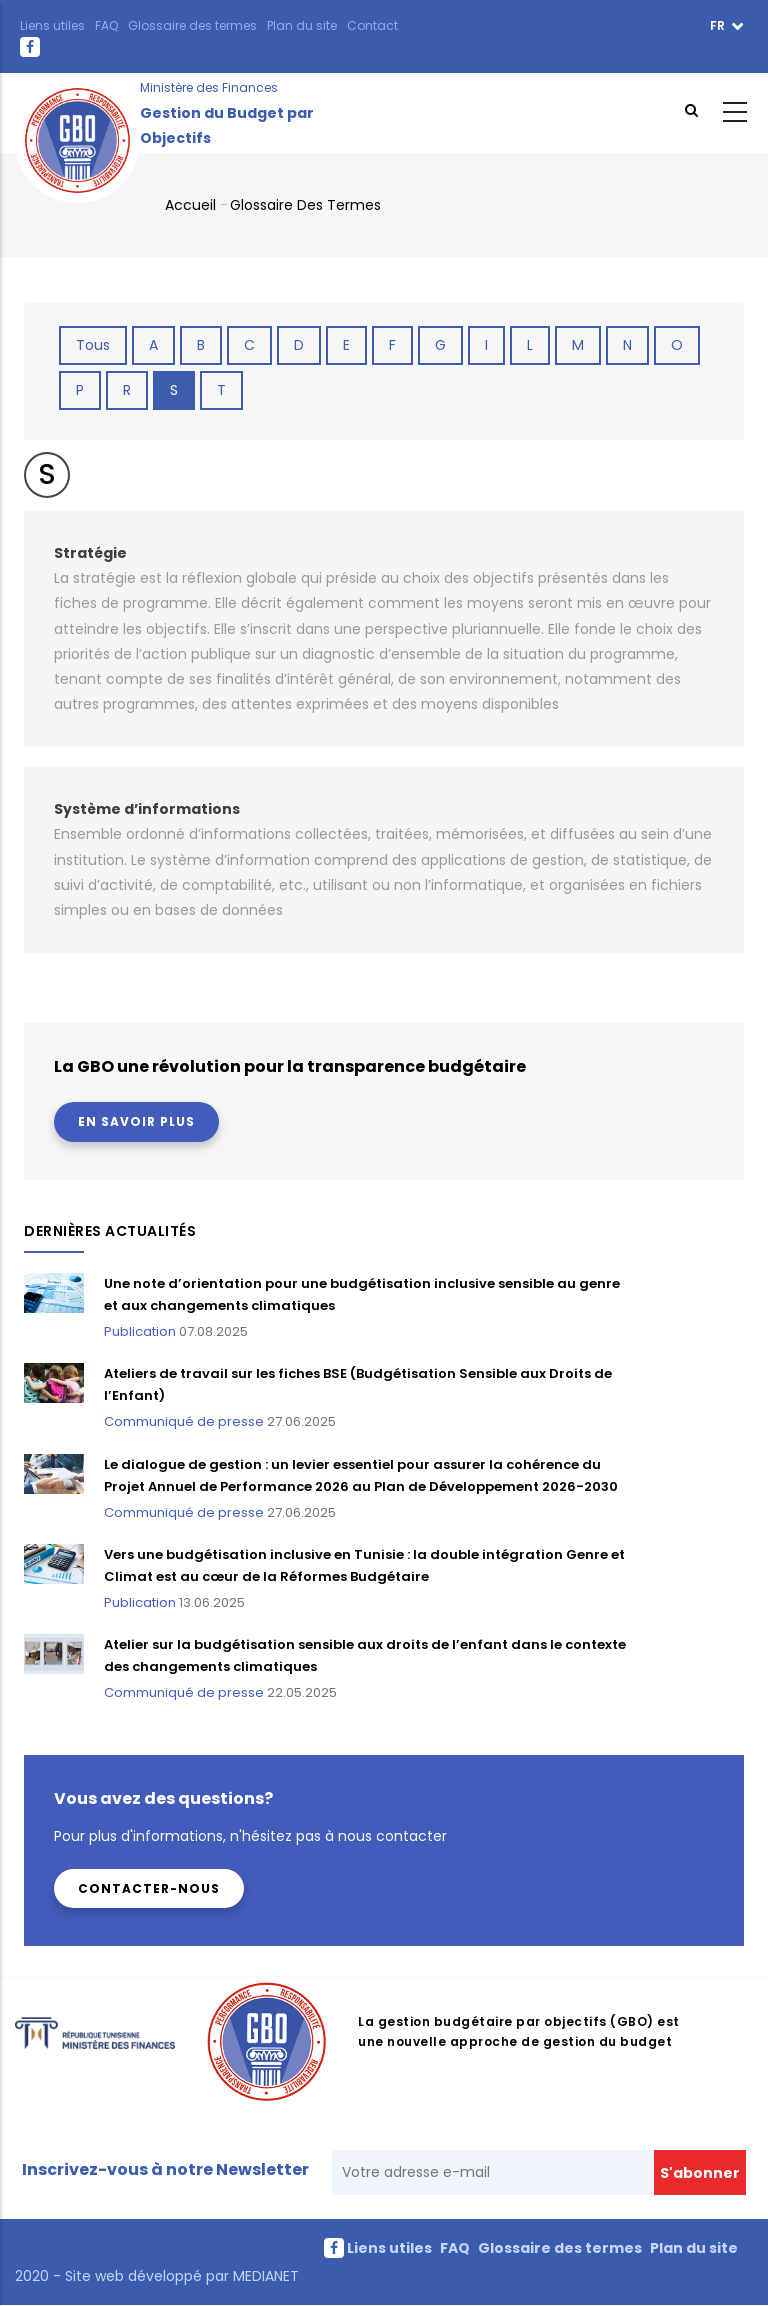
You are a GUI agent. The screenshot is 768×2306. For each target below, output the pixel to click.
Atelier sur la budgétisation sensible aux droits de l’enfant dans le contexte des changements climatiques (365, 1655)
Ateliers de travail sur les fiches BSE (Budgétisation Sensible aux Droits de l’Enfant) (358, 1384)
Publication (140, 1331)
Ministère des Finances (209, 87)
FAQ (106, 25)
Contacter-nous (149, 1888)
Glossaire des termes (192, 25)
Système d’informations (147, 809)
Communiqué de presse (184, 1421)
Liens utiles (52, 25)
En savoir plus (136, 1121)
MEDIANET (264, 2276)
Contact (372, 25)
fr (719, 25)
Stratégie (90, 553)
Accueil (190, 205)
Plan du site (302, 25)
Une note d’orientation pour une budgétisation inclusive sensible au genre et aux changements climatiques (362, 1294)
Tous (93, 345)
